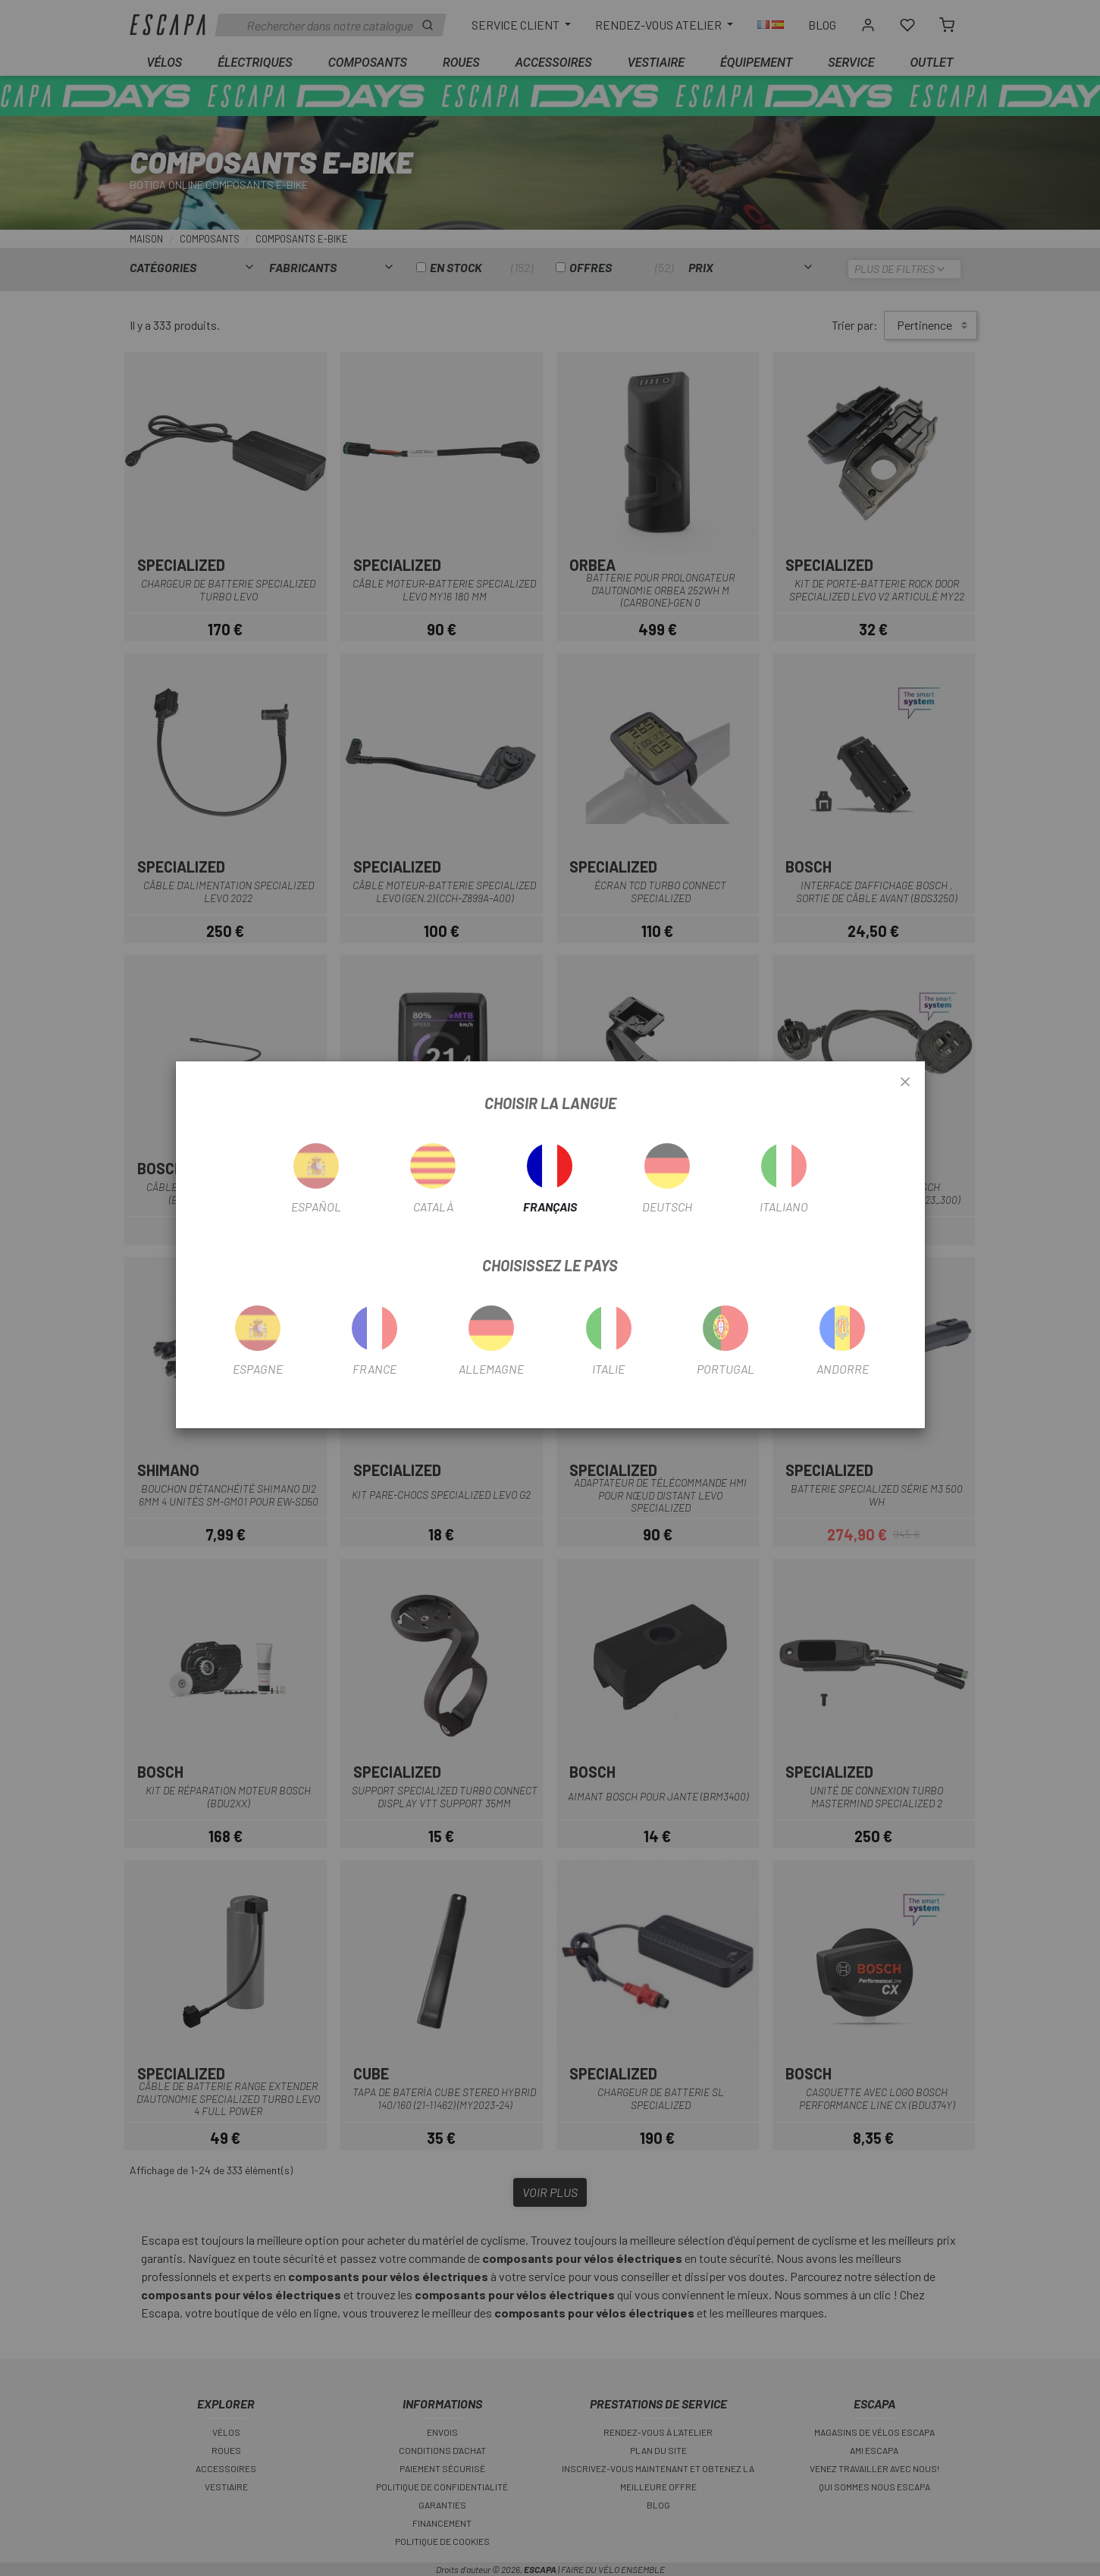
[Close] (905, 1082)
